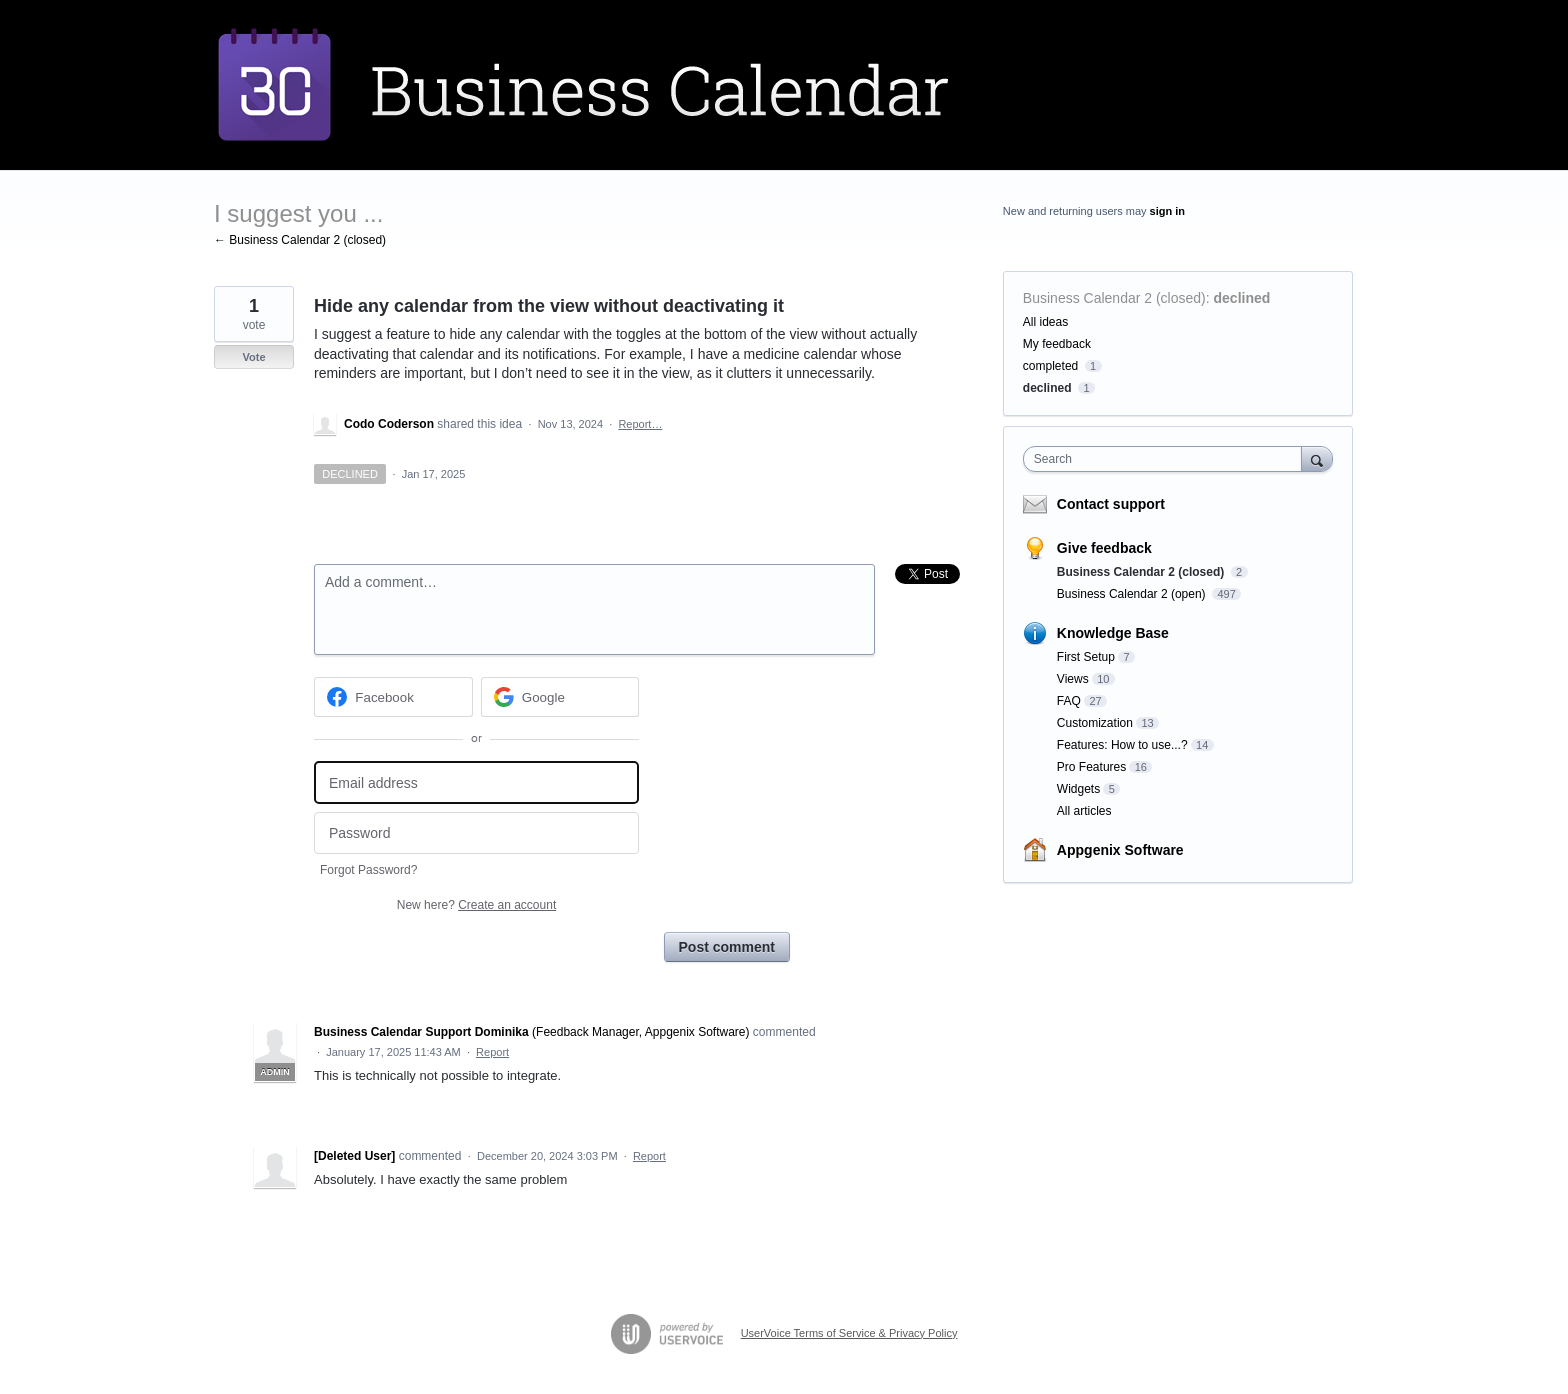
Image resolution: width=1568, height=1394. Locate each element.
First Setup (1086, 657)
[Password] (476, 833)
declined (1242, 298)
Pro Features (1091, 767)
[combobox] (1167, 459)
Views (1073, 679)
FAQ (1069, 701)
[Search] (1317, 458)
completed (1050, 366)
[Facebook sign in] (393, 697)
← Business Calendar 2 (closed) (300, 240)
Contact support (1111, 504)
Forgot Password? (368, 870)
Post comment (727, 947)
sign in (1167, 211)
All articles (1084, 811)
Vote (253, 357)
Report (492, 1052)
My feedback (1057, 344)
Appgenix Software (1120, 850)
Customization (1095, 723)
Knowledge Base (1113, 633)
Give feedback (1104, 548)
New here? (476, 905)
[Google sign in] (560, 697)
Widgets (1078, 789)
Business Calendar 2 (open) (1133, 594)
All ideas (1045, 322)
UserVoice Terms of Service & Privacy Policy (849, 1333)
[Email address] (476, 782)
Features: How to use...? (1122, 745)
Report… (640, 424)
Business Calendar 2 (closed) (1114, 298)
